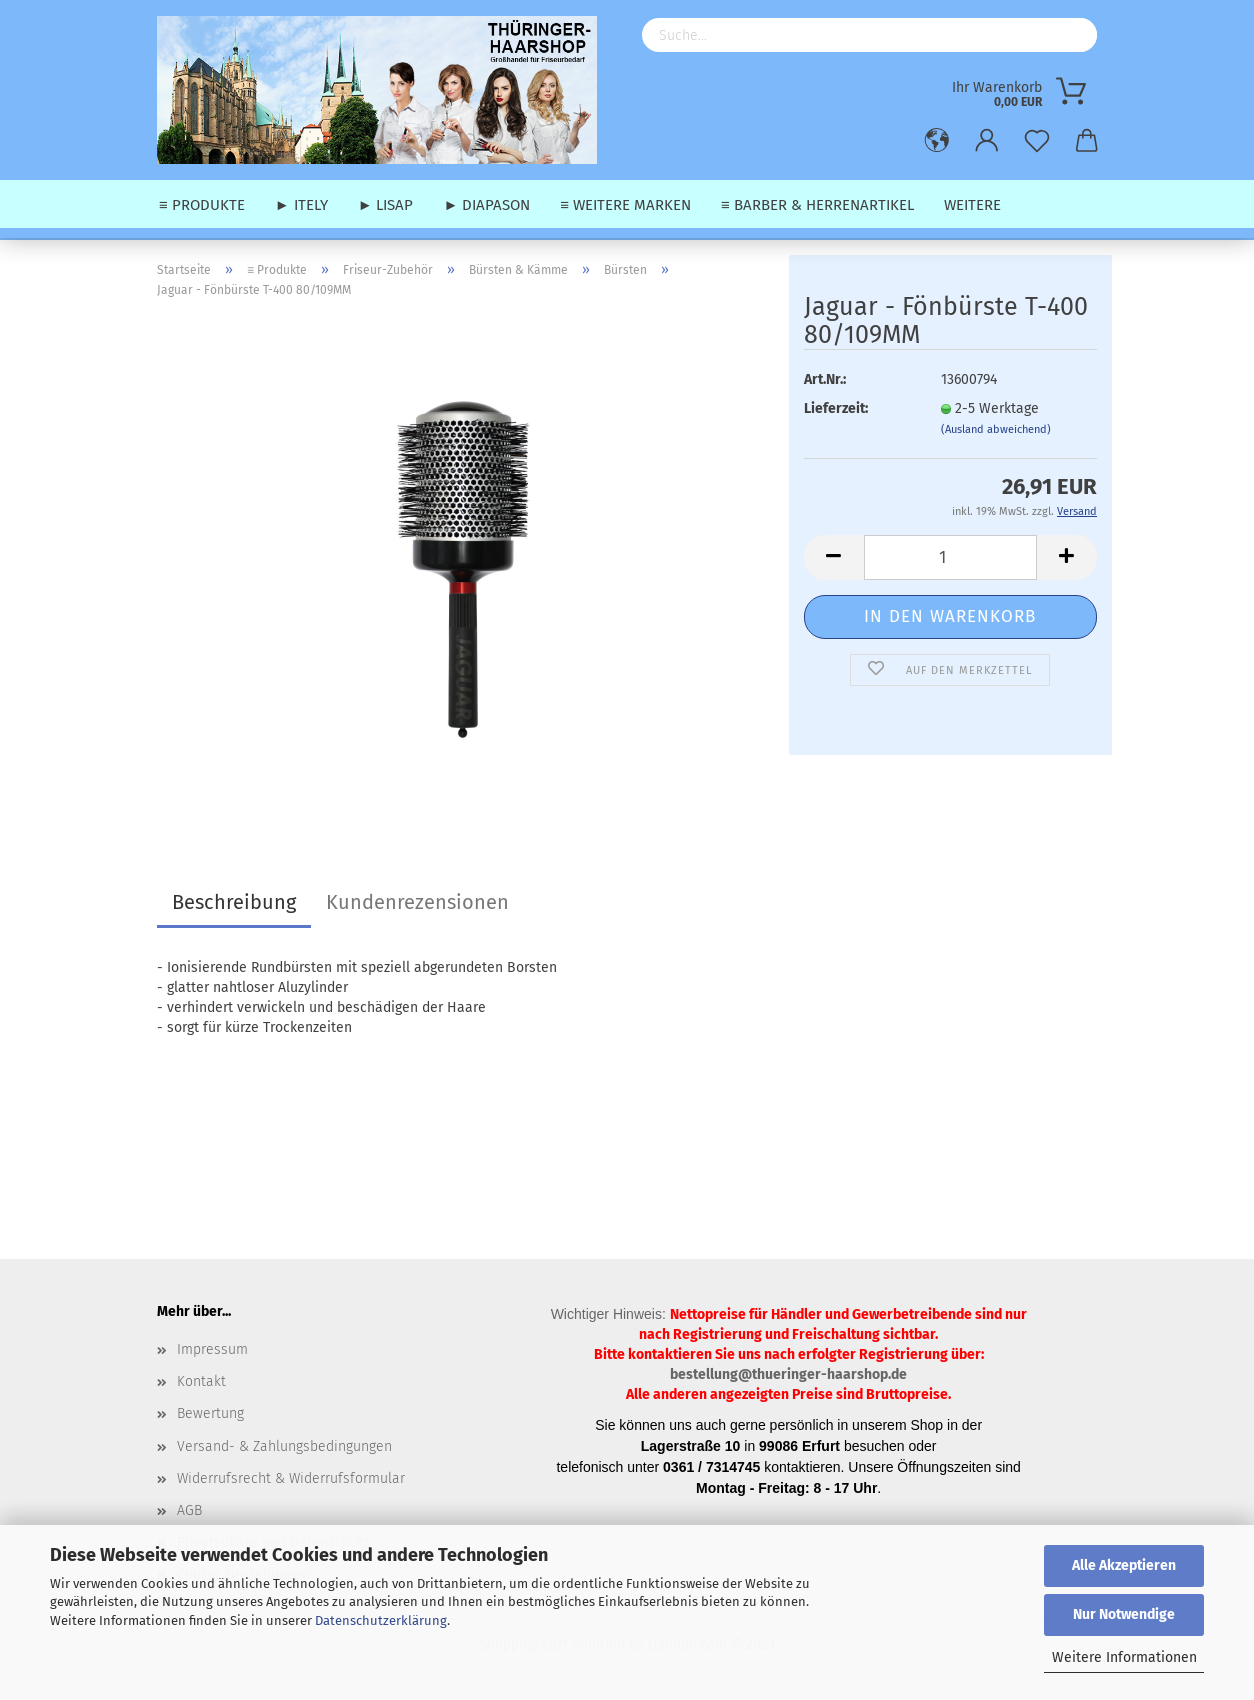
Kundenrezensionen (417, 902)
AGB (189, 1510)
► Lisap (386, 205)
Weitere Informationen (1124, 1657)
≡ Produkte (202, 205)
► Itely (301, 205)
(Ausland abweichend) (996, 429)
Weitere (972, 205)
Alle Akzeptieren (1124, 1565)
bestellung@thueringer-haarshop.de (788, 1374)
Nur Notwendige (1124, 1614)
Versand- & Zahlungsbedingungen (284, 1446)
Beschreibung (234, 902)
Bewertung (210, 1413)
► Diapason (486, 205)
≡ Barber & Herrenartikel (817, 205)
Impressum (212, 1349)
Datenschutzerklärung (381, 1620)
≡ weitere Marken (625, 205)
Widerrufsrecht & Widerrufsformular (291, 1478)
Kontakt (201, 1381)
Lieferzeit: (836, 408)
